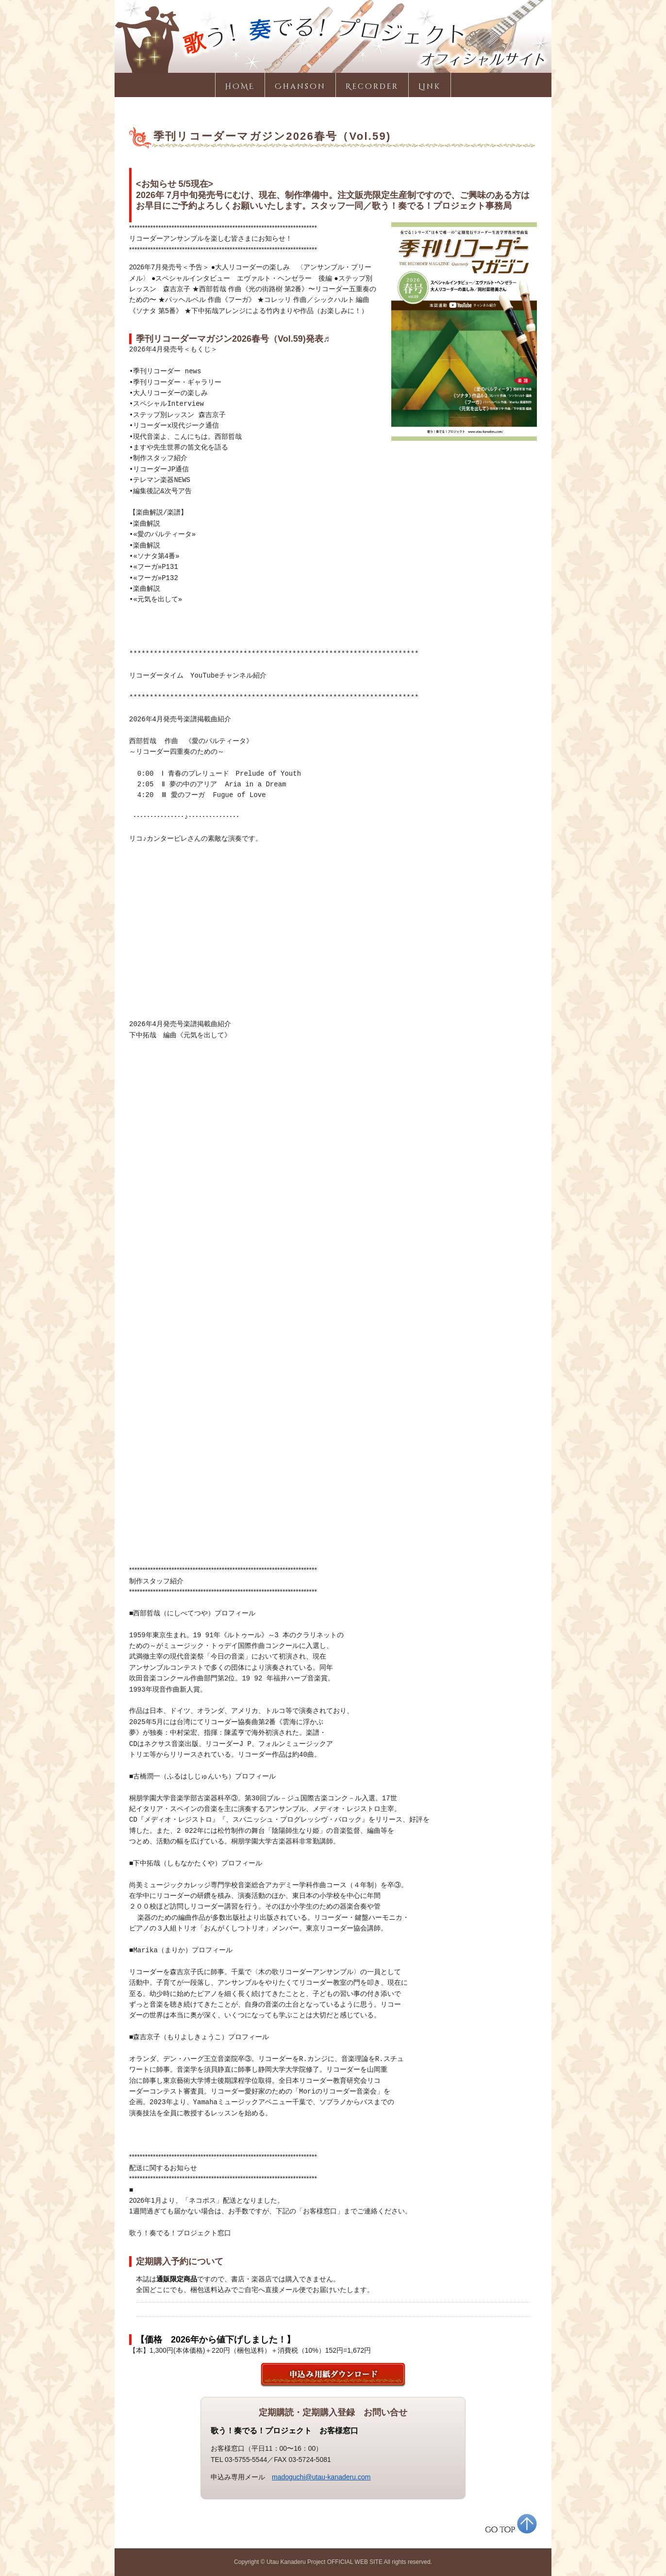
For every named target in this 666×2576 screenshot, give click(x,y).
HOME (240, 87)
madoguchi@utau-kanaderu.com (321, 2477)
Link (429, 87)
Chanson (300, 87)
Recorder (372, 87)
